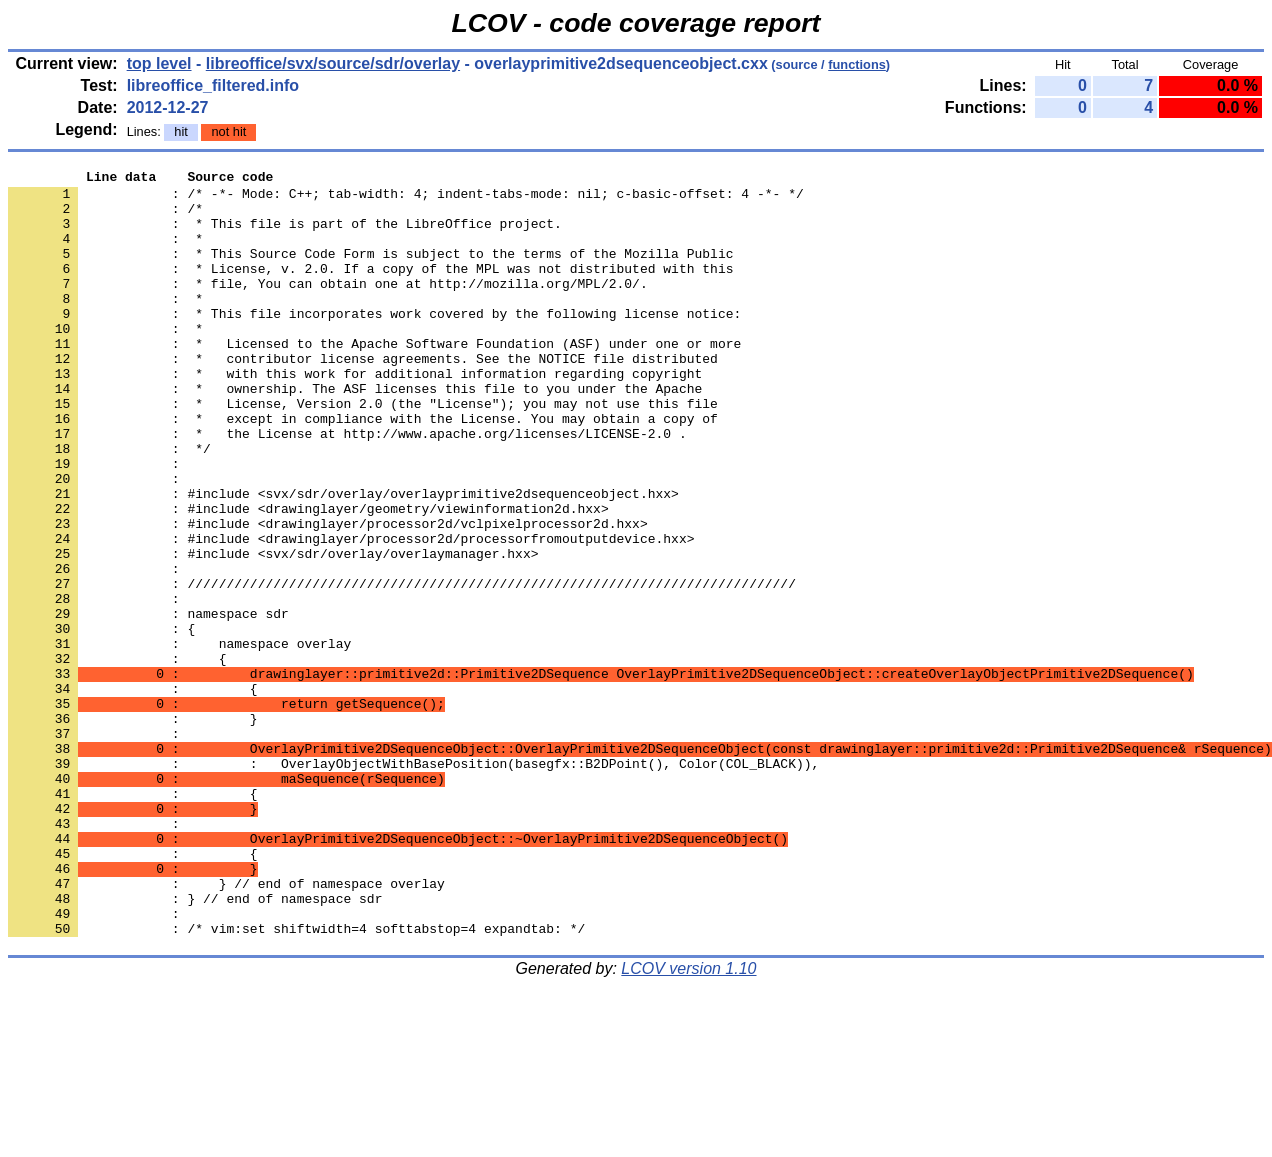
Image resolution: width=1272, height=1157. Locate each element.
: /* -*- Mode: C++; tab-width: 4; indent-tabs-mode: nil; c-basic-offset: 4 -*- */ (406, 199)
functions (857, 64)
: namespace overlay (179, 739)
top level (159, 63)
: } (133, 829)
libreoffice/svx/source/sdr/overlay (333, 63)
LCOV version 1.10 (688, 1121)
